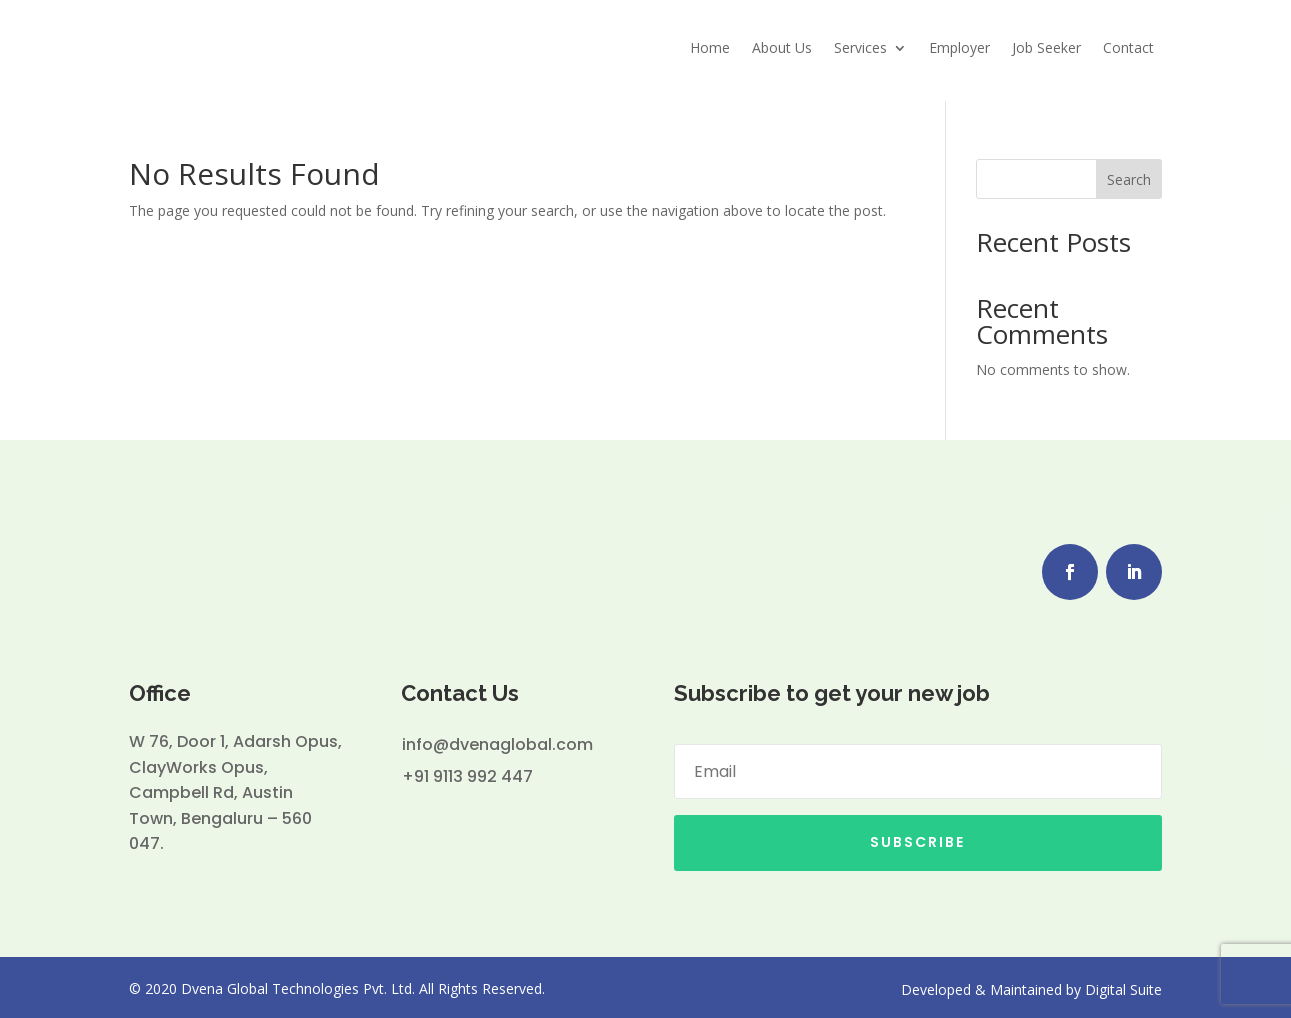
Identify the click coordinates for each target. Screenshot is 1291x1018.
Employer (959, 47)
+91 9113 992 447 (467, 771)
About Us (782, 47)
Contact (1128, 47)
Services (860, 47)
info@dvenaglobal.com (497, 739)
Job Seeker (1046, 47)
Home (710, 47)
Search (1129, 174)
